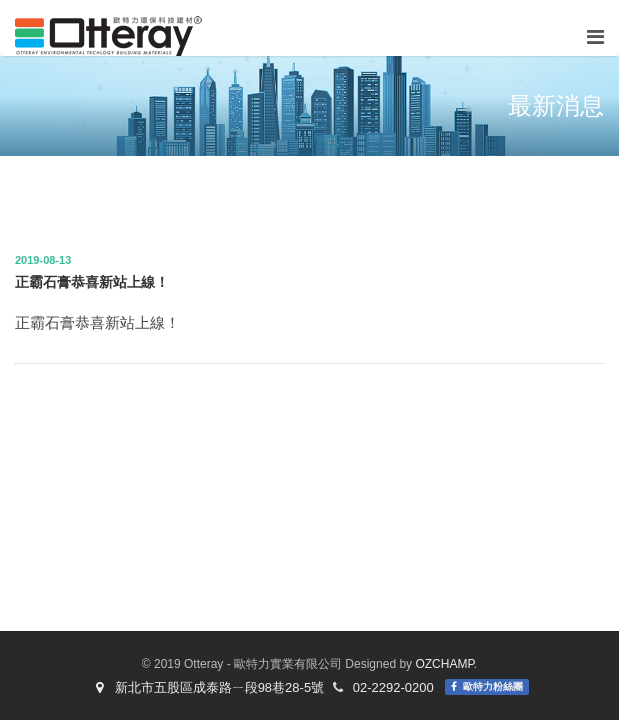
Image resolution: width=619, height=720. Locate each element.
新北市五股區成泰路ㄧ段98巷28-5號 (207, 687)
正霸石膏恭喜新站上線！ (92, 282)
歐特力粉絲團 (493, 686)
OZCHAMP (444, 664)
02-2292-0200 (393, 687)
